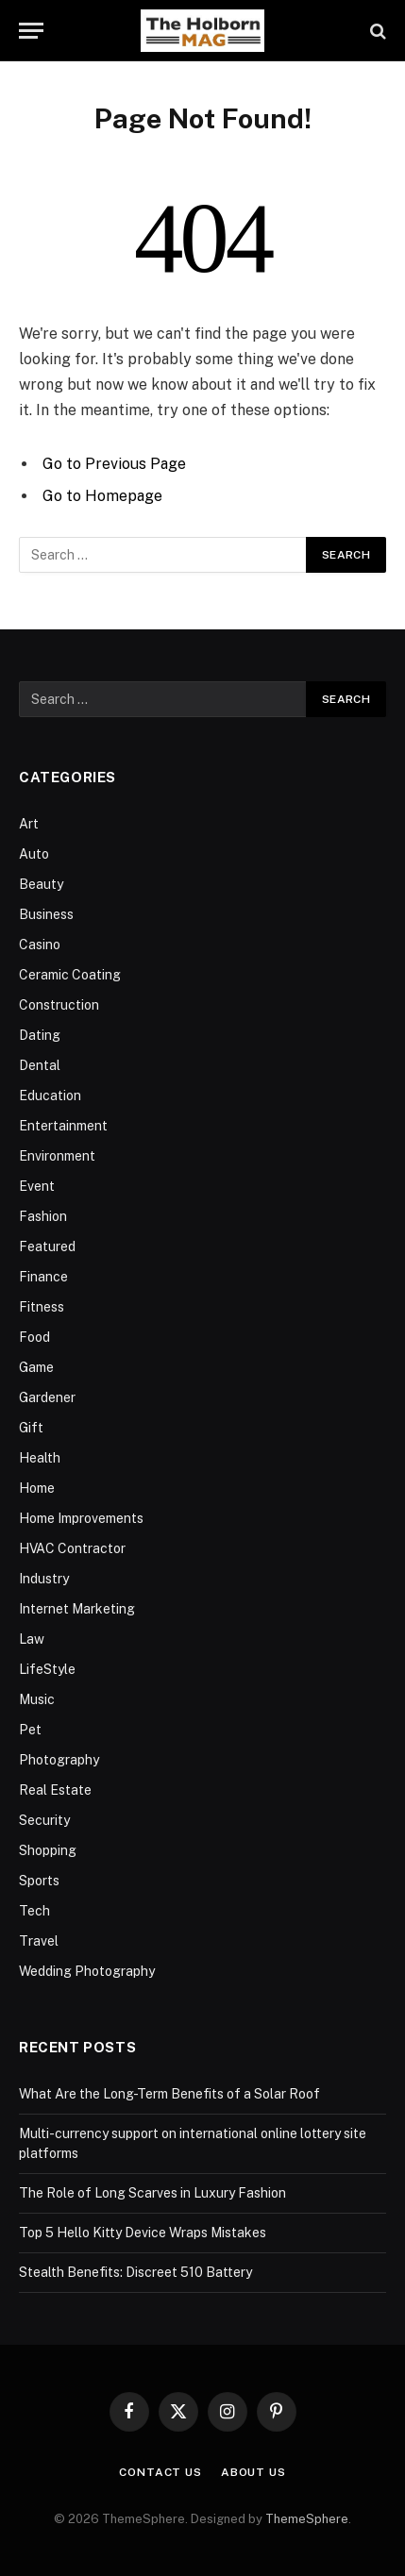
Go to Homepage (102, 496)
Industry (44, 1578)
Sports (39, 1880)
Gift (31, 1427)
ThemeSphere (306, 2519)
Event (37, 1186)
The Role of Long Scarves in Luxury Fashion (152, 2192)
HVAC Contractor (72, 1548)
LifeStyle (47, 1669)
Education (50, 1095)
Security (44, 1820)
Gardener (47, 1397)
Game (36, 1367)
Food (34, 1337)
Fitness (41, 1306)
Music (37, 1699)
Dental (39, 1065)
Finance (43, 1276)
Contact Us (160, 2472)
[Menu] (31, 30)
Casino (39, 944)
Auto (34, 853)
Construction (59, 1004)
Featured (47, 1246)
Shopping (47, 1850)
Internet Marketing (77, 1608)
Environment (57, 1155)
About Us (253, 2472)
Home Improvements (81, 1518)
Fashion (43, 1216)
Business (46, 914)
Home (37, 1488)
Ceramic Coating (70, 974)
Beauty (41, 884)
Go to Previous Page (114, 464)
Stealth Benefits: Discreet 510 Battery (135, 2272)
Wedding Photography (87, 1971)
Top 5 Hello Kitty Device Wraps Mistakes (142, 2232)
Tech (34, 1910)
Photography (59, 1759)
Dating (39, 1035)
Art (29, 823)
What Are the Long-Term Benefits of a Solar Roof (169, 2093)
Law (31, 1639)
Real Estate (55, 1790)
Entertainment (63, 1125)
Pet (30, 1729)
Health (39, 1457)
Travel (39, 1941)
